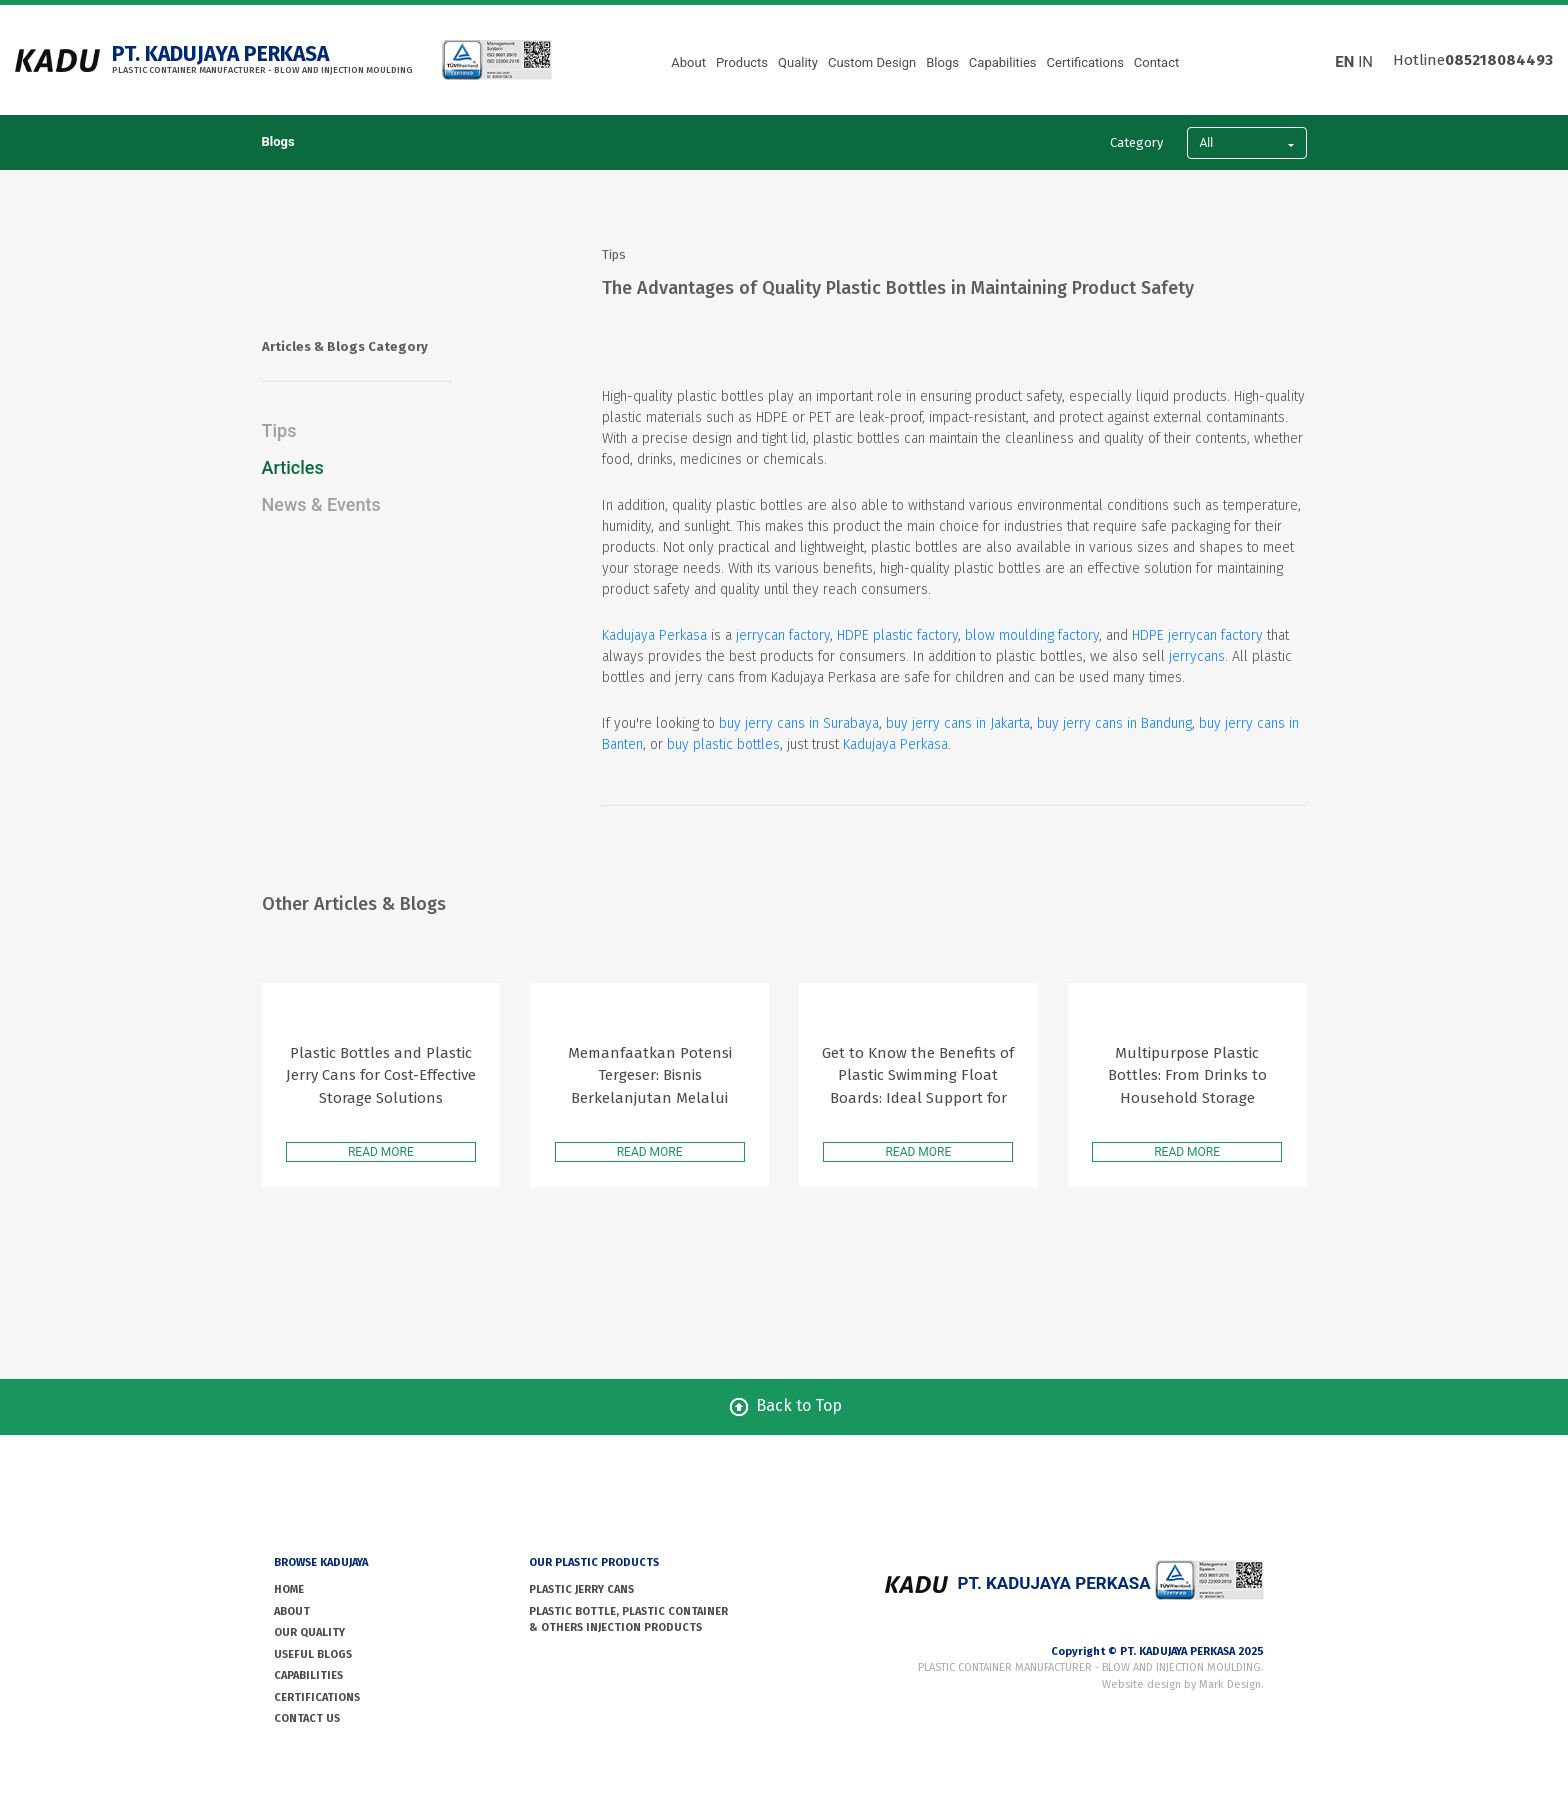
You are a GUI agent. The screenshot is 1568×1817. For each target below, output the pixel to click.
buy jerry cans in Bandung (1114, 723)
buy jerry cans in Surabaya (799, 723)
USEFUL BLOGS (313, 1654)
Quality (798, 62)
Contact (1156, 62)
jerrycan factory (783, 635)
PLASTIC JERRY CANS (581, 1589)
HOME (289, 1589)
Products (742, 62)
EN (1344, 62)
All (1207, 143)
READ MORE (381, 1152)
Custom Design (872, 62)
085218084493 (1499, 60)
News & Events (321, 504)
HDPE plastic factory (897, 635)
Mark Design (1230, 1684)
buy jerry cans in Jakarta (958, 723)
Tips (279, 430)
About (688, 62)
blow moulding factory (1032, 635)
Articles (293, 467)
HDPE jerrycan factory (1197, 635)
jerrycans (1197, 656)
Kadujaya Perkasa (654, 635)
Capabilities (1003, 62)
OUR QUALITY (309, 1632)
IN (1365, 62)
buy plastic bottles (723, 744)
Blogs (942, 62)
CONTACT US (307, 1718)
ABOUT (292, 1611)
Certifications (1085, 62)
